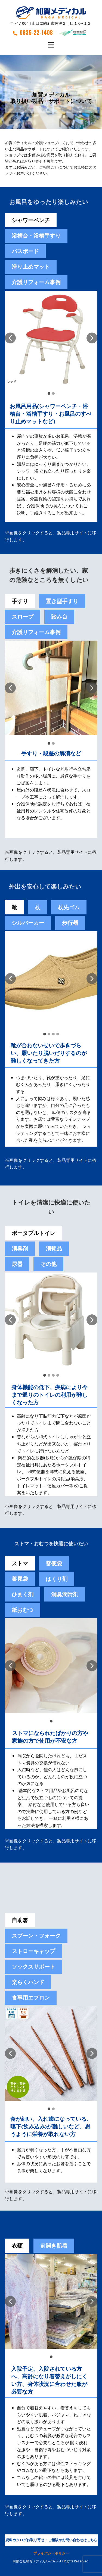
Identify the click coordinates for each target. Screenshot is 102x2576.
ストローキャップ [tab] (33, 1951)
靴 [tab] (14, 907)
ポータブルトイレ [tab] (33, 1233)
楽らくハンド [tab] (28, 1982)
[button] (10, 338)
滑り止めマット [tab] (31, 266)
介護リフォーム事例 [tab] (36, 282)
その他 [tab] (48, 1264)
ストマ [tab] (20, 1563)
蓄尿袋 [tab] (20, 1578)
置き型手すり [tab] (62, 601)
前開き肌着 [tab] (53, 2245)
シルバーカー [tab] (28, 922)
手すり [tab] (20, 601)
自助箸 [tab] (20, 1920)
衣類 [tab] (17, 2245)
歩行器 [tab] (70, 922)
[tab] (54, 1563)
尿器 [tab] (17, 1264)
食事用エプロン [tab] (31, 1997)
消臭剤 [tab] (20, 1248)
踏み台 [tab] (59, 616)
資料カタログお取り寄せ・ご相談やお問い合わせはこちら (51, 2539)
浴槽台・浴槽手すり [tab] (36, 235)
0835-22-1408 (33, 32)
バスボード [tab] (25, 251)
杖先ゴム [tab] (69, 907)
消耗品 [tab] (54, 1248)
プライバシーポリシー (51, 2553)
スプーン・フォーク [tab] (36, 1935)
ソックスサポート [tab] (33, 1966)
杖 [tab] (37, 907)
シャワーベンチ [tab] (31, 220)
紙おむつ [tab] (22, 1609)
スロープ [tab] (22, 616)
